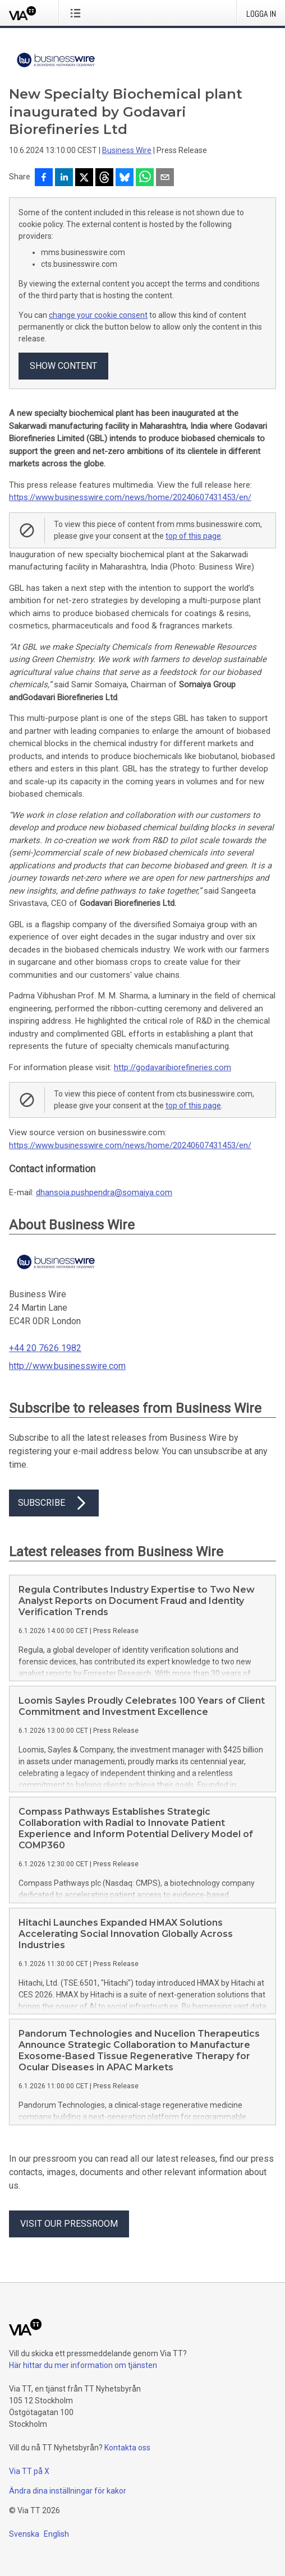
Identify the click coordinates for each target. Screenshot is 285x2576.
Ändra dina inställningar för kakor (67, 2490)
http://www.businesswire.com (67, 1366)
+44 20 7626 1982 (45, 1348)
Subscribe (54, 1503)
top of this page (193, 535)
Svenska (24, 2533)
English (56, 2533)
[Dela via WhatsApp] (145, 178)
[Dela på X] (84, 178)
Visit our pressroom (69, 2223)
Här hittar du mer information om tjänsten (83, 2365)
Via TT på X (29, 2471)
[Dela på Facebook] (44, 178)
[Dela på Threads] (104, 178)
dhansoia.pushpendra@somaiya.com (104, 1192)
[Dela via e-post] (165, 178)
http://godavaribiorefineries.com (172, 1067)
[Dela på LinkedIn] (64, 178)
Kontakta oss (127, 2447)
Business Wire (126, 150)
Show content (63, 365)
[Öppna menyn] (77, 13)
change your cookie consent (98, 315)
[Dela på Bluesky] (125, 178)
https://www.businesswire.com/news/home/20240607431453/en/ (130, 497)
